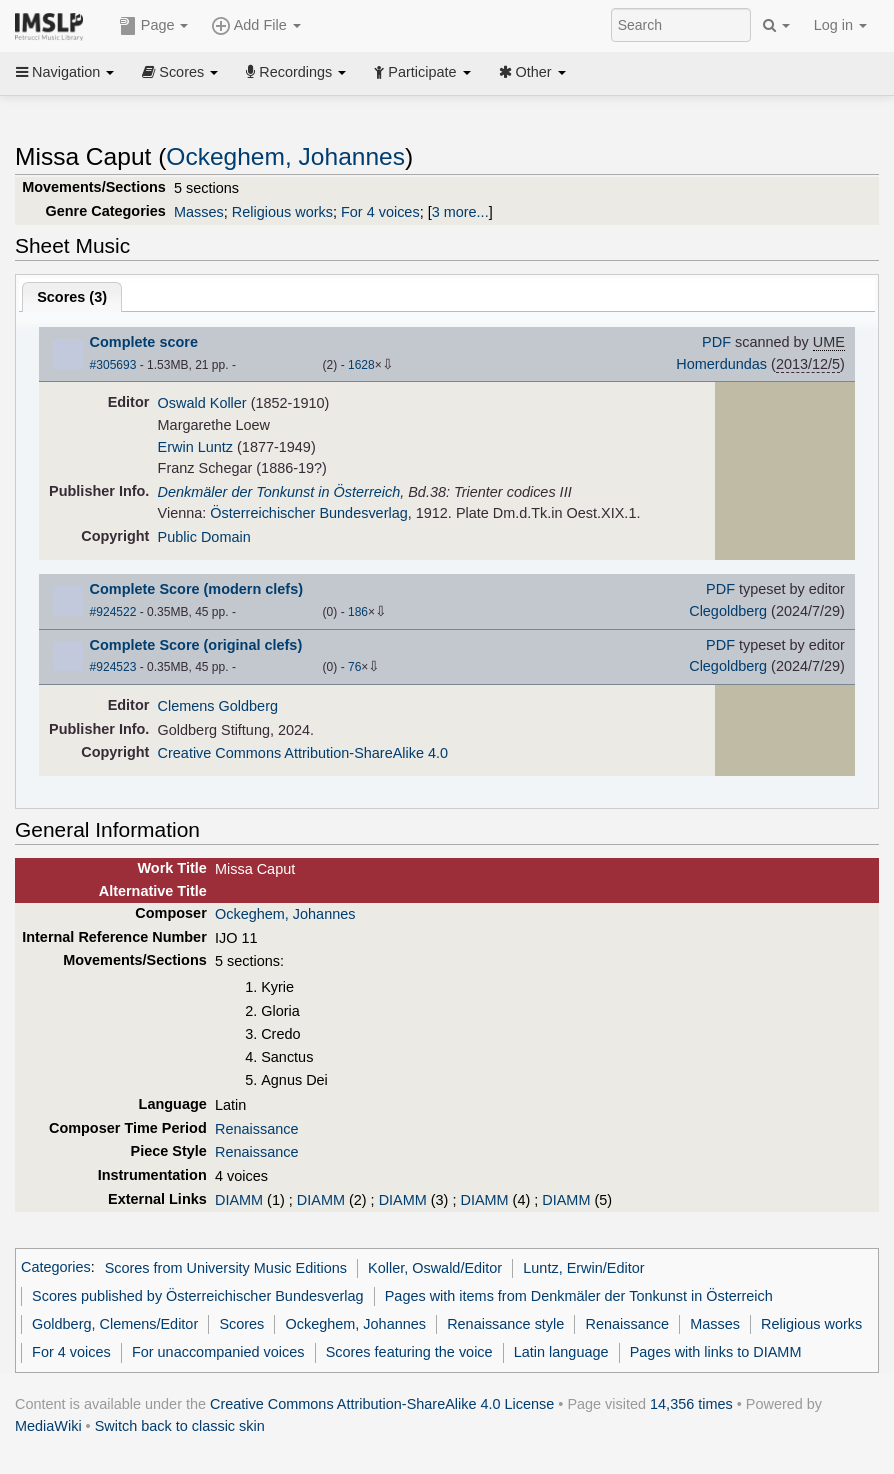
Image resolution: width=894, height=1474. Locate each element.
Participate (422, 72)
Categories (56, 1268)
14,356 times (691, 1404)
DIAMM (239, 1200)
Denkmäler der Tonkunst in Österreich (279, 492)
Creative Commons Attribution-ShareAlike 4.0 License (382, 1404)
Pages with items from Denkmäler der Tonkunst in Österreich (579, 1296)
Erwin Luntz (195, 447)
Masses (199, 212)
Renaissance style (505, 1324)
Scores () (72, 297)
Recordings (296, 72)
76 (354, 667)
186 (358, 612)
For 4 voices (380, 212)
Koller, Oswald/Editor (435, 1268)
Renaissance (256, 1129)
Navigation (65, 72)
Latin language (561, 1352)
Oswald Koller (202, 403)
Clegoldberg (728, 611)
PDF (716, 342)
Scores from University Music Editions (226, 1268)
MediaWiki (48, 1426)
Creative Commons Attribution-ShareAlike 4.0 (303, 753)
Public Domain (204, 537)
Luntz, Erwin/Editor (583, 1268)
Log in (840, 25)
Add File (256, 26)
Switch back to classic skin (180, 1426)
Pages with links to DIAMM (716, 1352)
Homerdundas (721, 364)
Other (532, 72)
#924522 (113, 612)
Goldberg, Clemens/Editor (115, 1324)
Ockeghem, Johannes (285, 156)
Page (154, 26)
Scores (180, 72)
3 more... (460, 212)
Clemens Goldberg (218, 706)
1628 (361, 365)
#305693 (113, 365)
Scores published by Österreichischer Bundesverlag (197, 1296)
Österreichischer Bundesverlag (308, 513)
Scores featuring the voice (409, 1352)
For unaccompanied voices (218, 1352)
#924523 (113, 667)
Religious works (282, 212)
